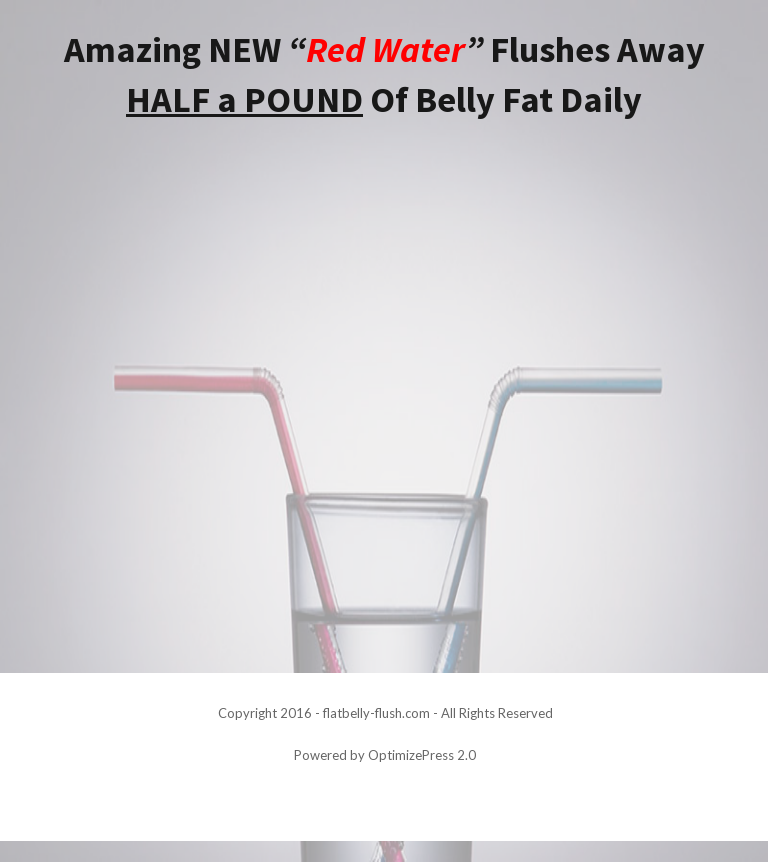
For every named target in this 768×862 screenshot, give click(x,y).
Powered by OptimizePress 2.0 (385, 755)
